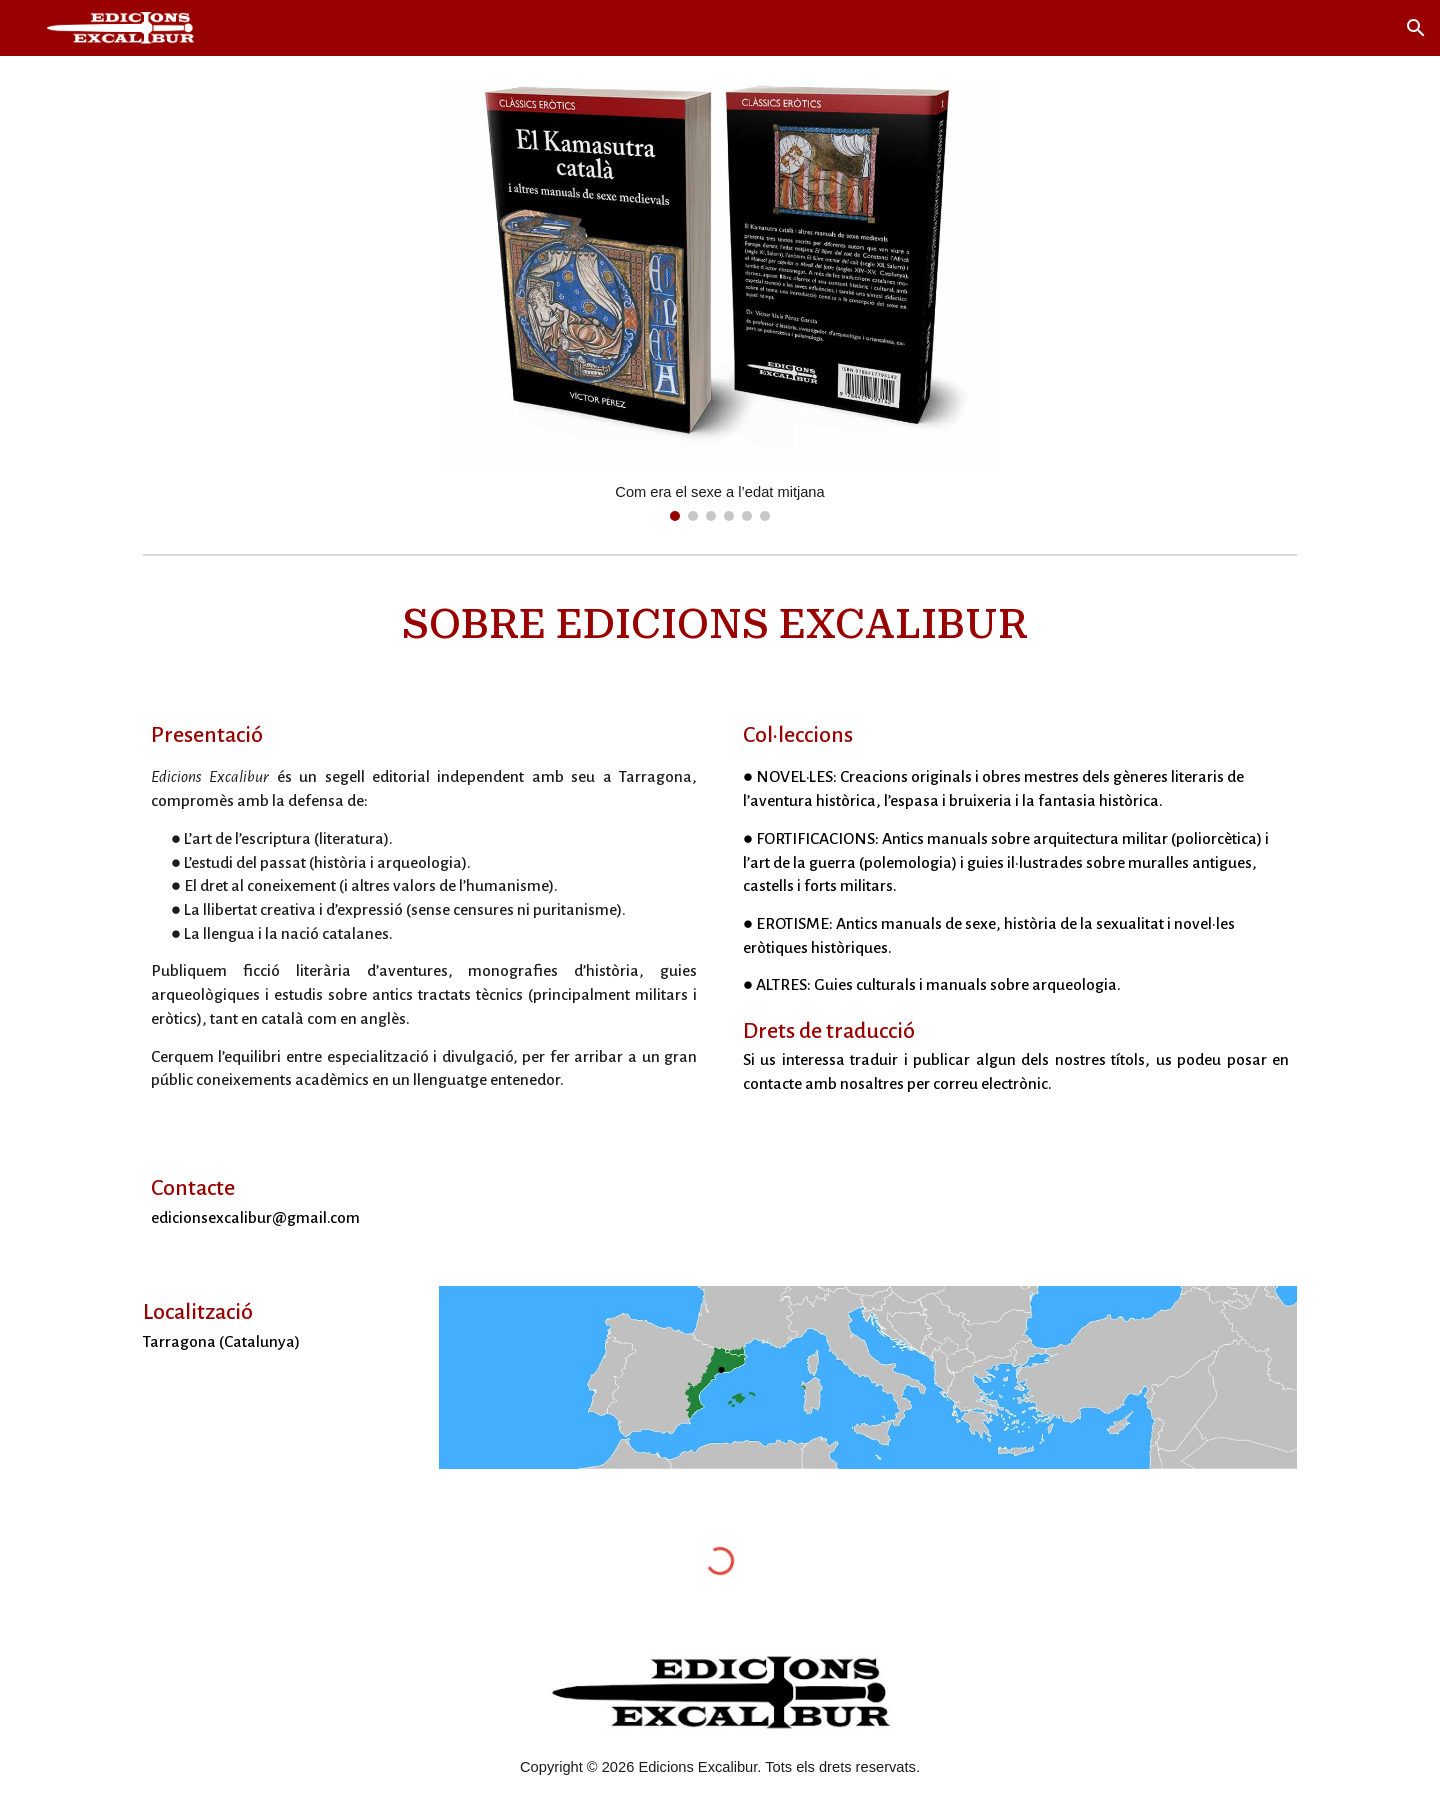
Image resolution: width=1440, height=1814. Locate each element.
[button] (1416, 28)
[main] (720, 625)
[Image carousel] (720, 300)
